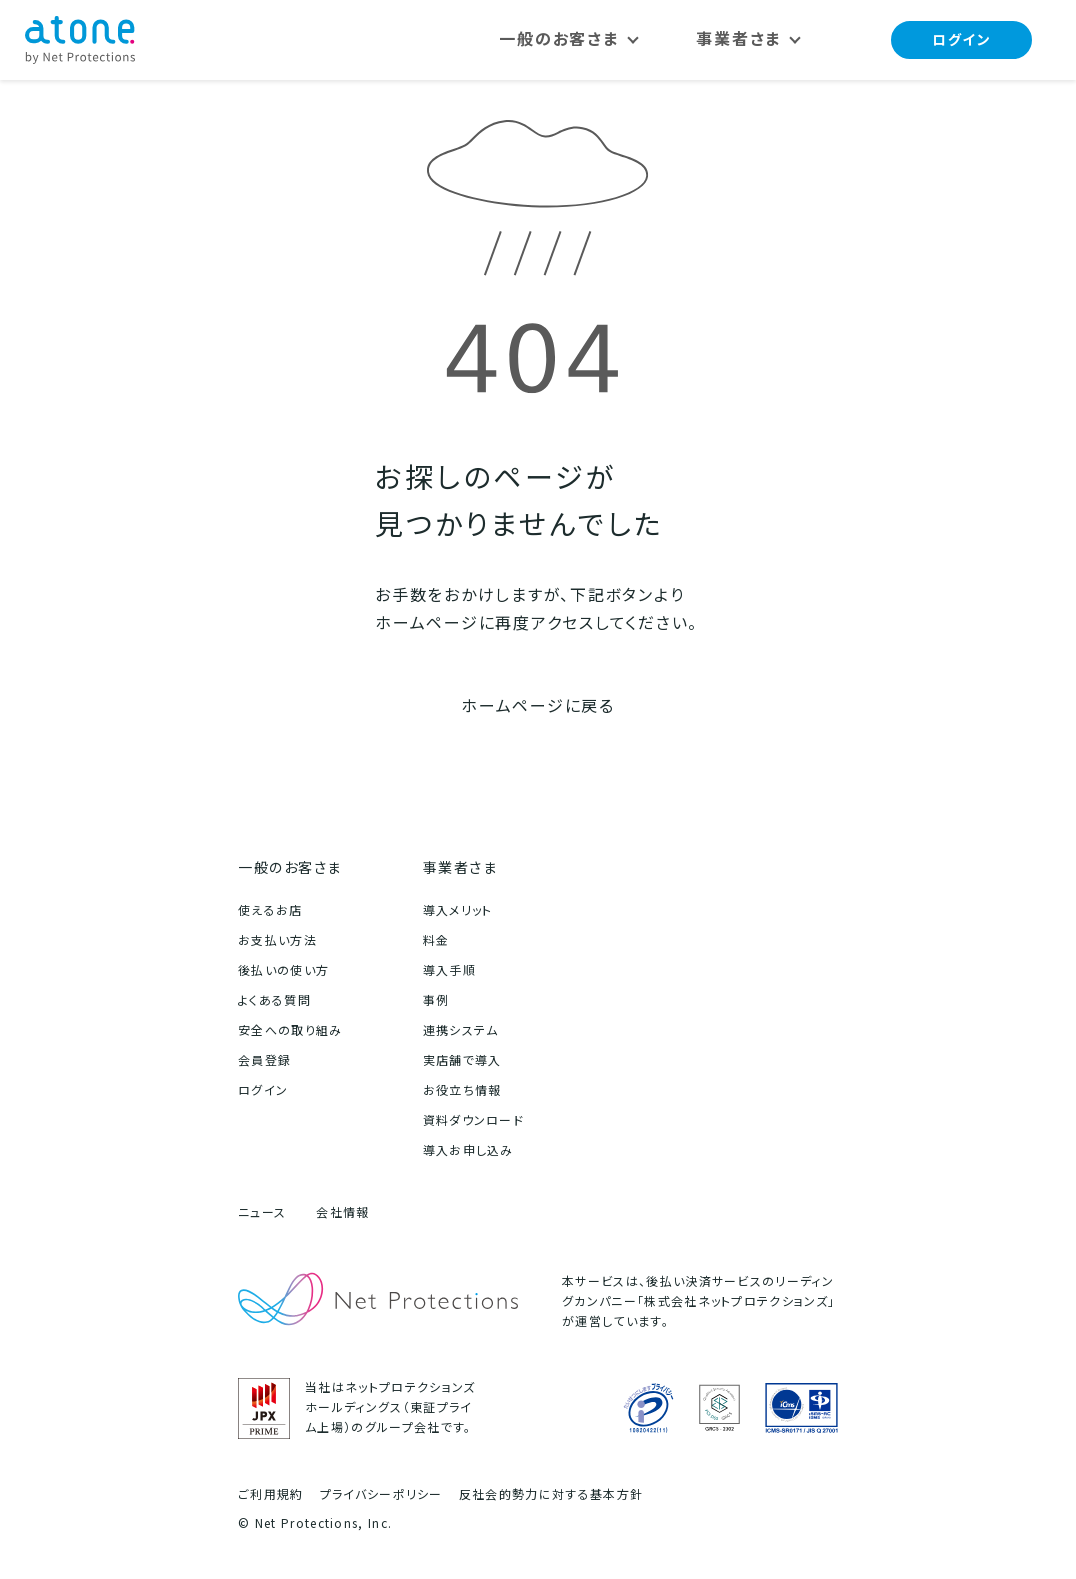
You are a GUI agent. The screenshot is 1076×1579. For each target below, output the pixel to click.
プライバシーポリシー (381, 1495)
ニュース (262, 1212)
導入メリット (458, 910)
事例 (436, 1000)
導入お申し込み (468, 1150)
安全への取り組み (290, 1030)
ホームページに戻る (538, 706)
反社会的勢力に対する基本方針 (551, 1495)
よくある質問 (274, 1000)
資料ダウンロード (474, 1120)
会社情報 (342, 1212)
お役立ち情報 (462, 1090)
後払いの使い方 (283, 970)
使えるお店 (270, 910)
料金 (436, 940)
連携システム (461, 1030)
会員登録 (264, 1060)
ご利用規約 (271, 1495)
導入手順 (449, 970)
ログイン (960, 39)
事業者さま (460, 867)
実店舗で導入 (462, 1060)
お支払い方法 (277, 940)
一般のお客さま (290, 867)
